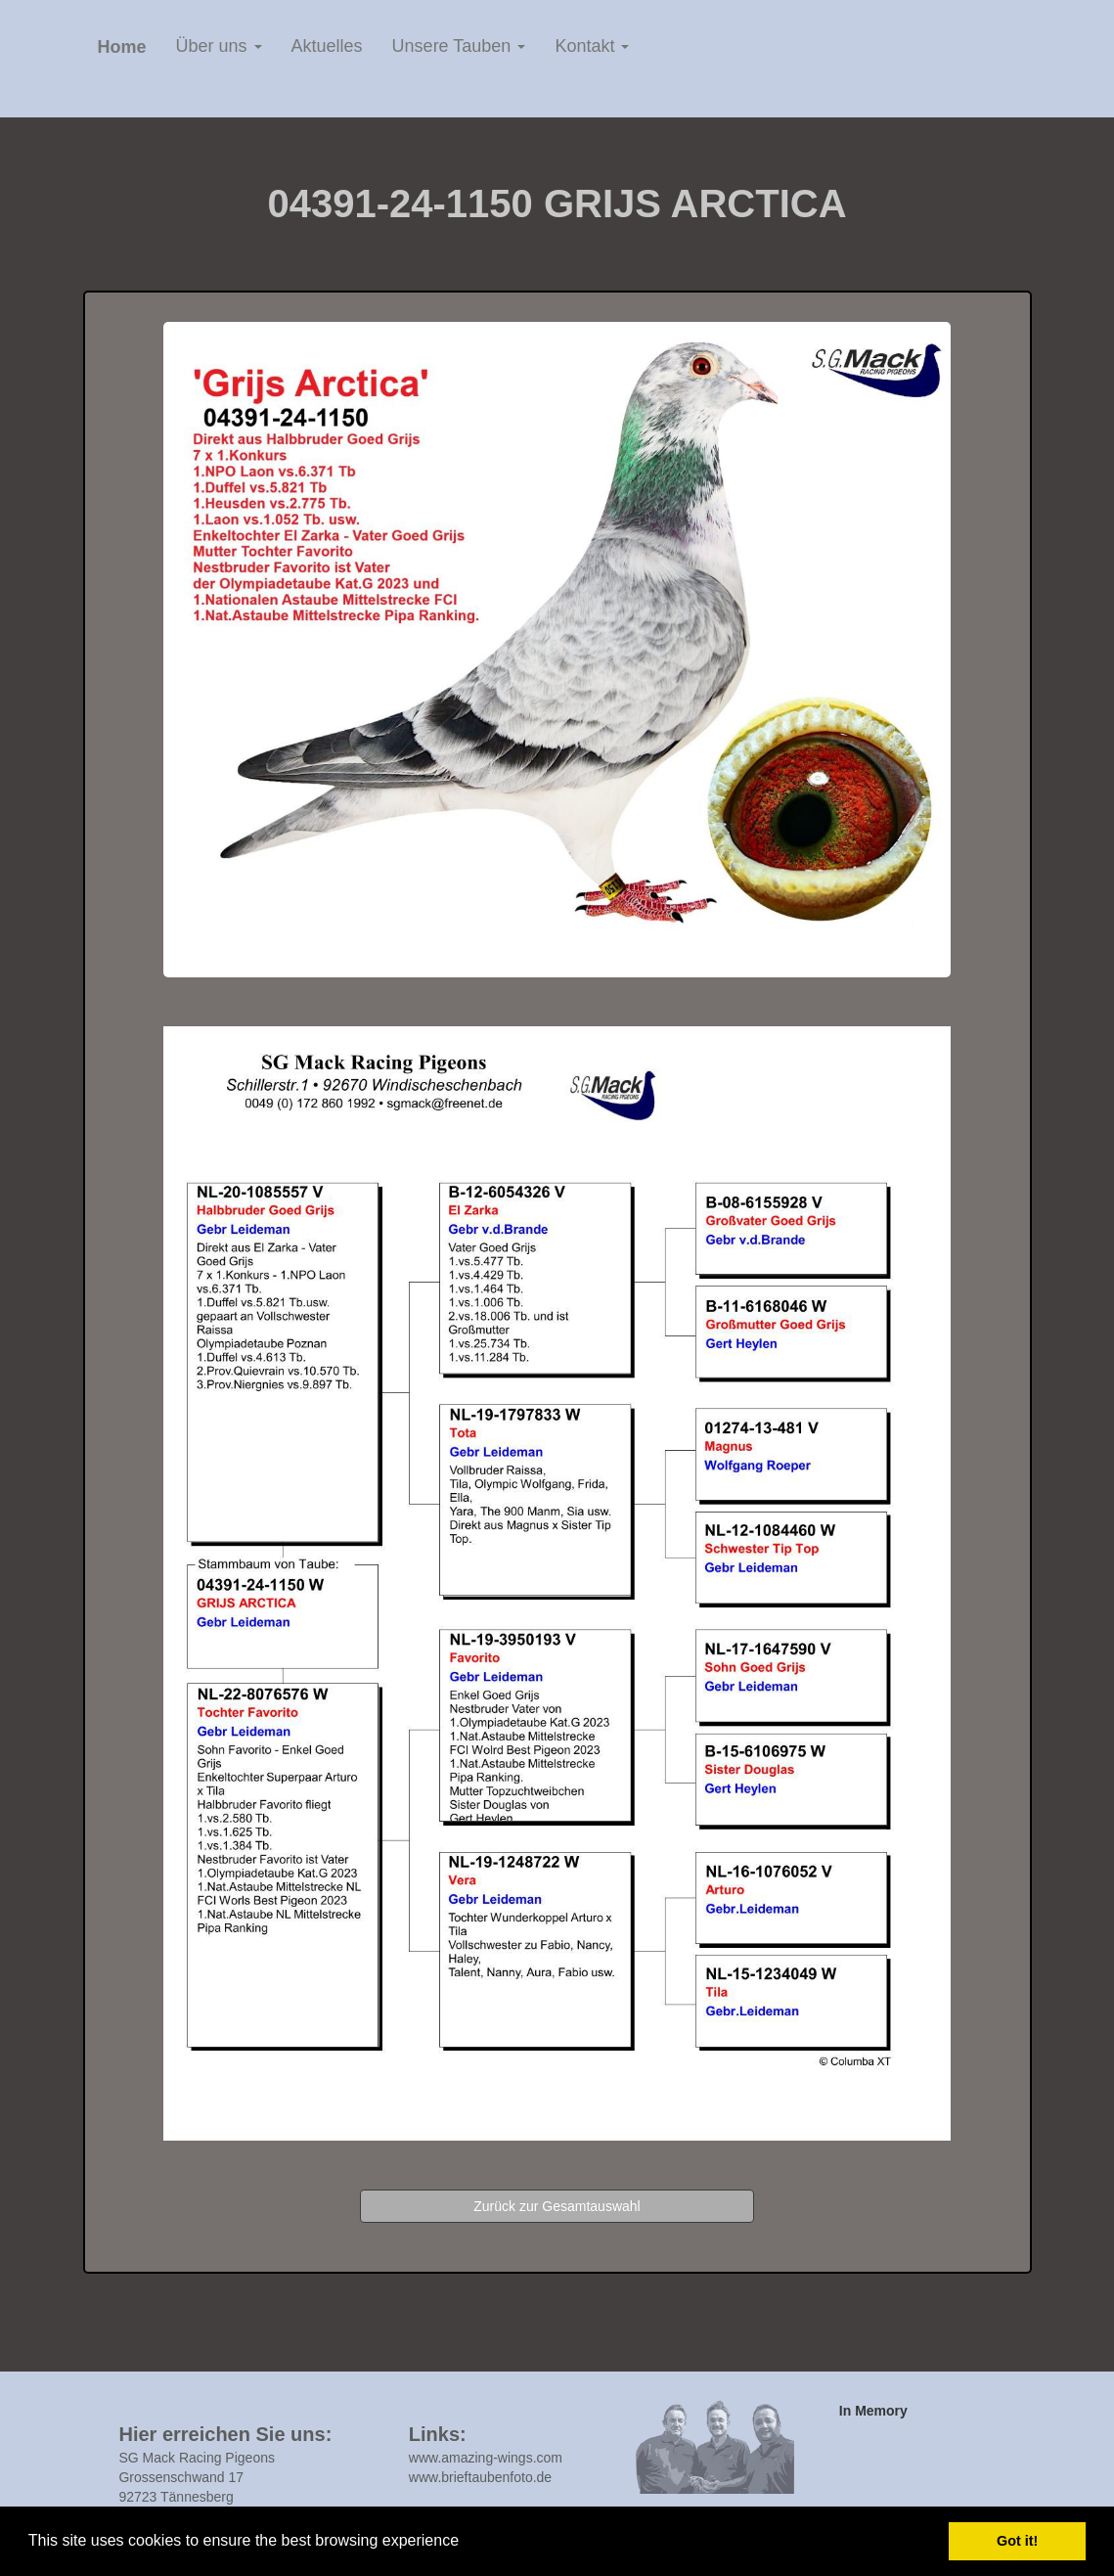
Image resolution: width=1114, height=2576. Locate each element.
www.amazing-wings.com (485, 2457)
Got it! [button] (1017, 2541)
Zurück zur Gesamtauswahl (556, 2206)
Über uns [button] (219, 46)
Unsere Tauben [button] (459, 46)
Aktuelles (327, 46)
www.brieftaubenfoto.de (480, 2477)
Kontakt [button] (592, 46)
